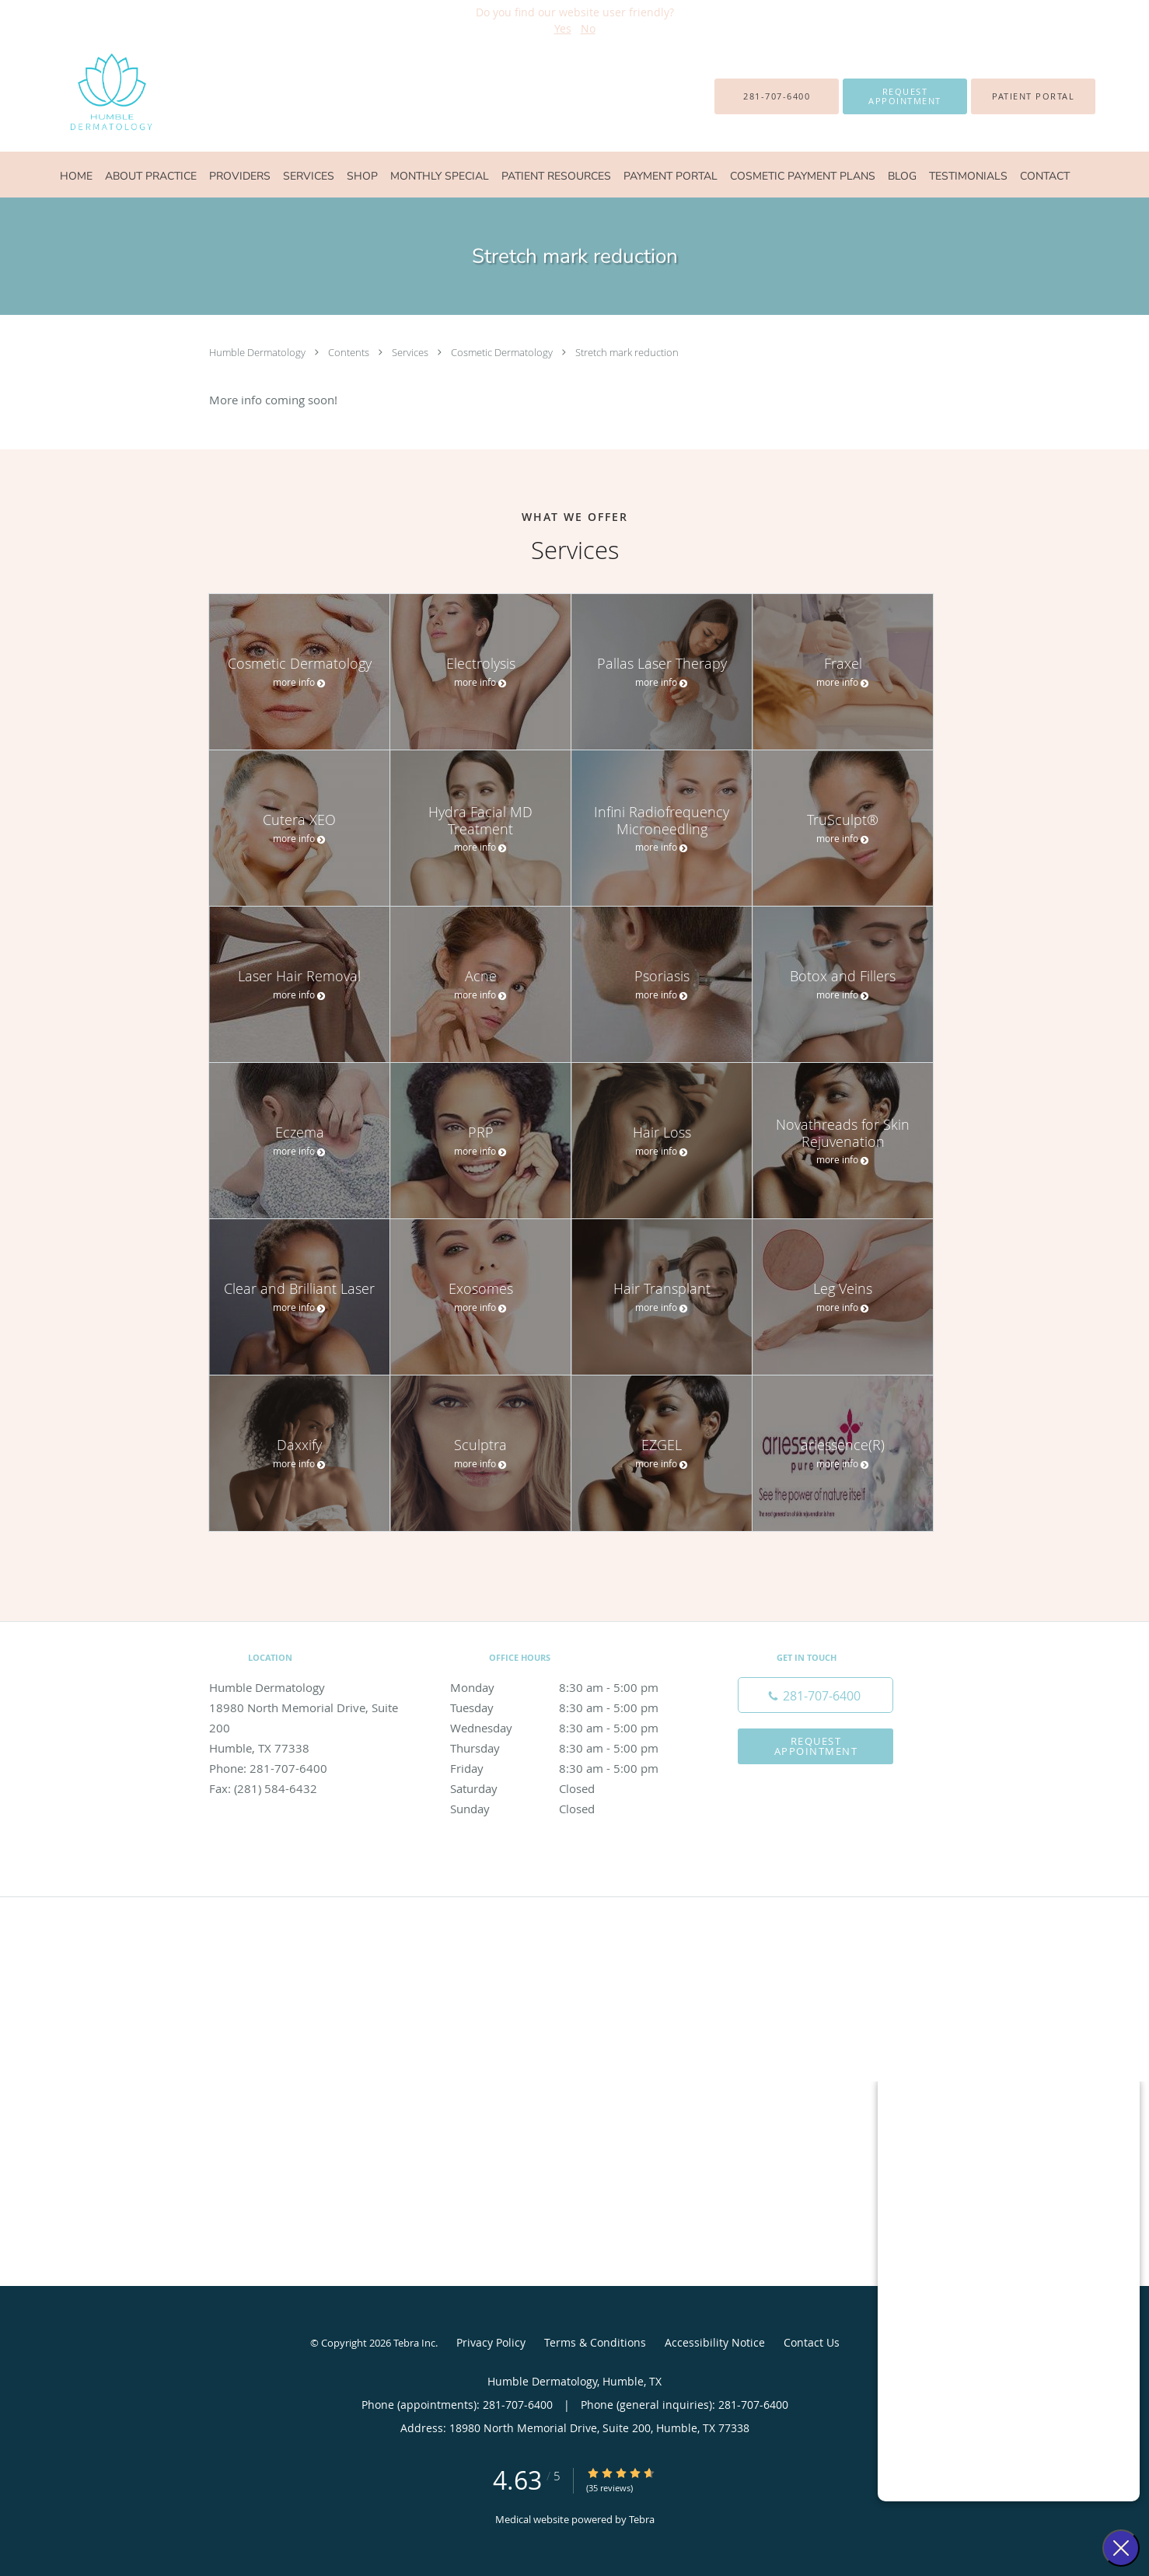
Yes (562, 28)
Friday (570, 1768)
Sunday (570, 1808)
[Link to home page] (80, 96)
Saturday (570, 1788)
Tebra (642, 2519)
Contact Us (812, 2342)
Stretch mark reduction (627, 352)
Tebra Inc (414, 2343)
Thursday (570, 1748)
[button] (905, 96)
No (588, 28)
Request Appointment (816, 1746)
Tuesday (570, 1707)
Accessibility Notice (715, 2342)
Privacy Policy (491, 2342)
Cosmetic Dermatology (503, 352)
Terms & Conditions (595, 2342)
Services (411, 352)
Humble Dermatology (258, 352)
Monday (570, 1687)
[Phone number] (815, 1695)
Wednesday (570, 1728)
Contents (350, 352)
